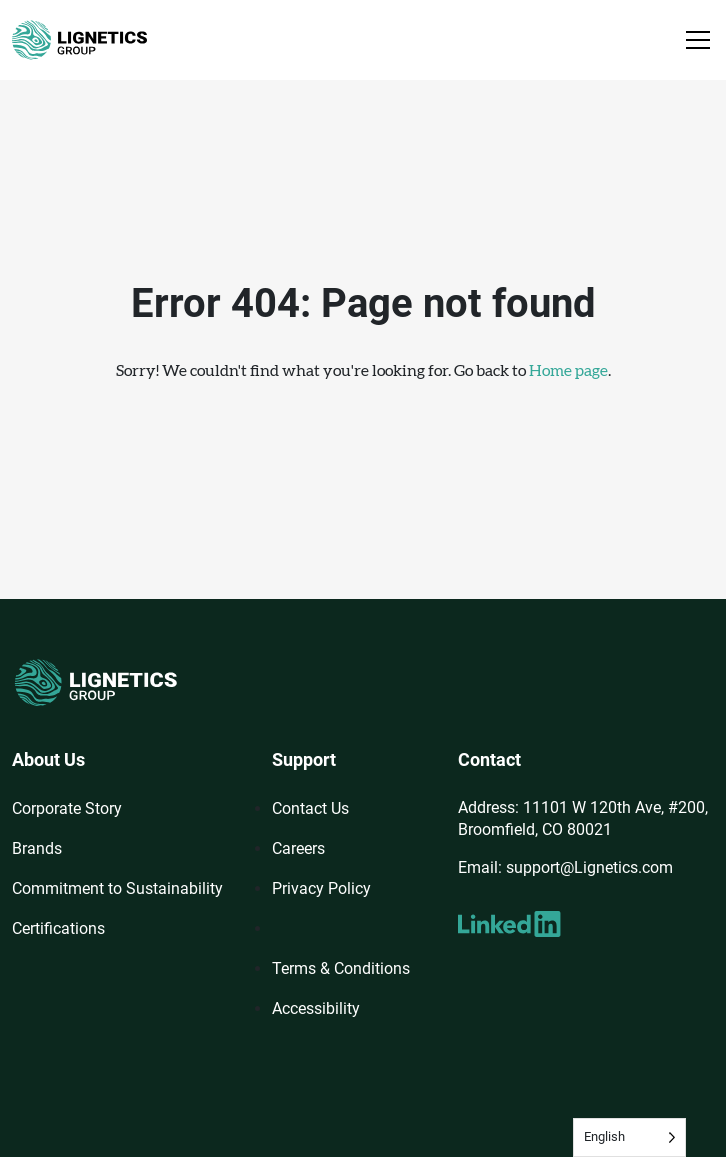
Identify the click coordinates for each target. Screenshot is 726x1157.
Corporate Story (67, 808)
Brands (37, 848)
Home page (568, 371)
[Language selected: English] (629, 1137)
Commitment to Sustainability (117, 888)
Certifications (58, 928)
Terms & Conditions (341, 968)
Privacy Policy (321, 888)
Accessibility (316, 1008)
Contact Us (310, 808)
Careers (298, 848)
